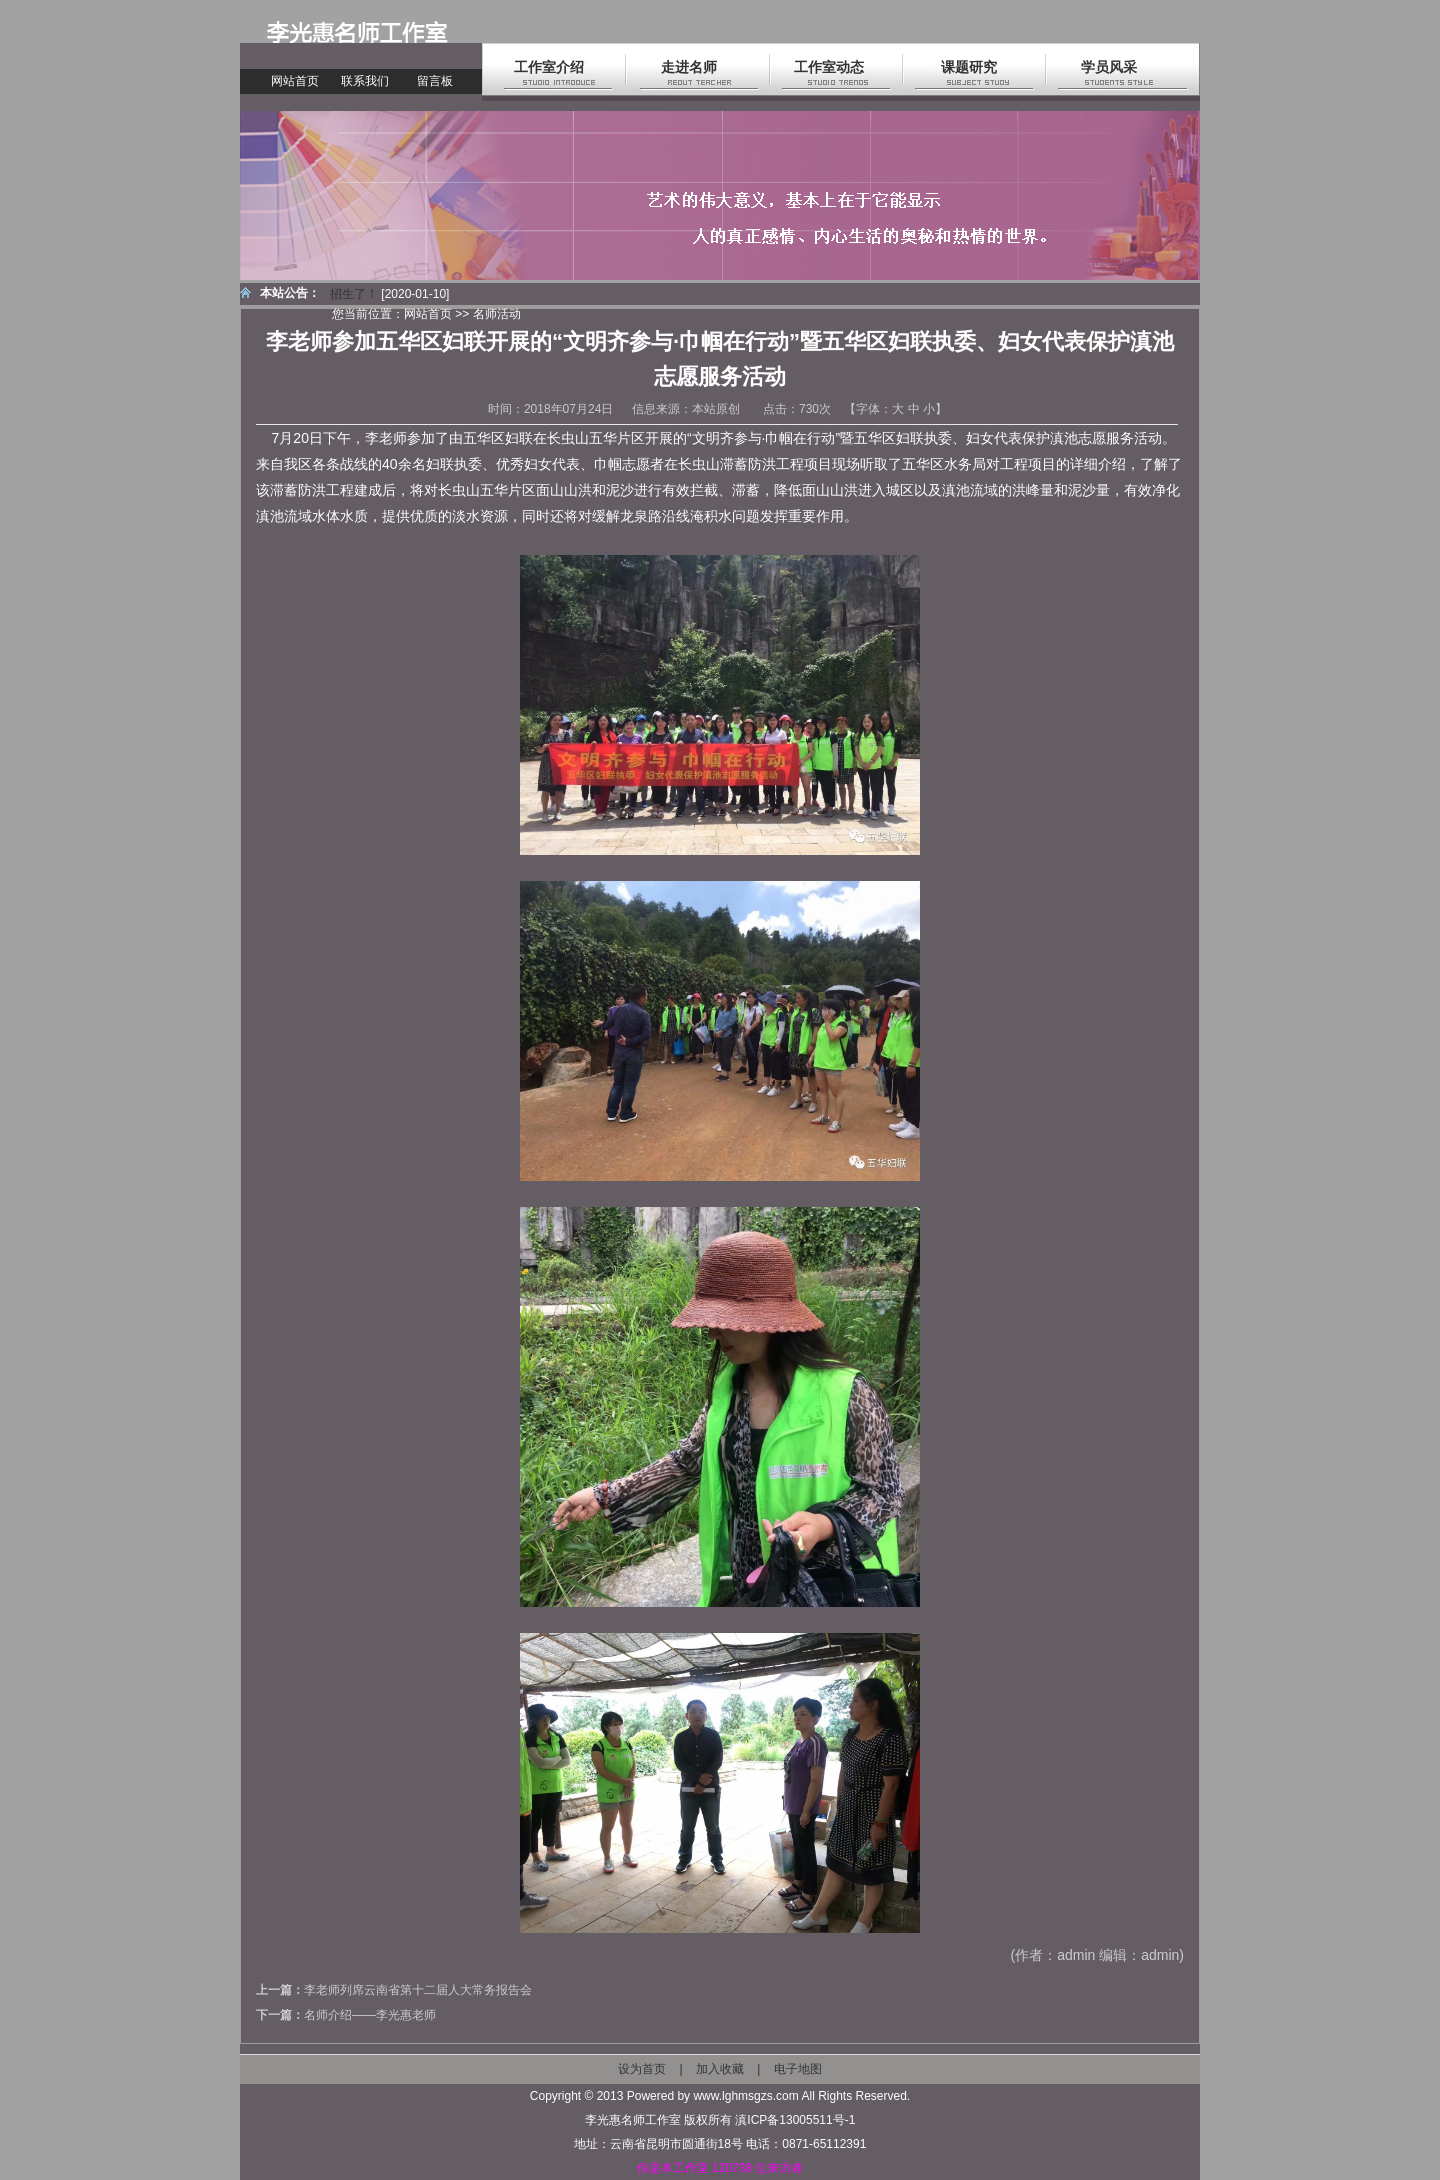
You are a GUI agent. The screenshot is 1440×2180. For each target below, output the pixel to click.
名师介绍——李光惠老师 (370, 2015)
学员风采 (1109, 67)
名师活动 (497, 314)
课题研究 (969, 67)
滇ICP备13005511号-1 (795, 2120)
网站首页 (295, 81)
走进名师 (689, 67)
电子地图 (798, 2069)
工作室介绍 (549, 67)
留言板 (435, 81)
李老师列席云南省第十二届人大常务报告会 (418, 1990)
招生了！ (354, 294)
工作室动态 (829, 67)
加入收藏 (720, 2069)
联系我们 (365, 81)
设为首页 (642, 2069)
